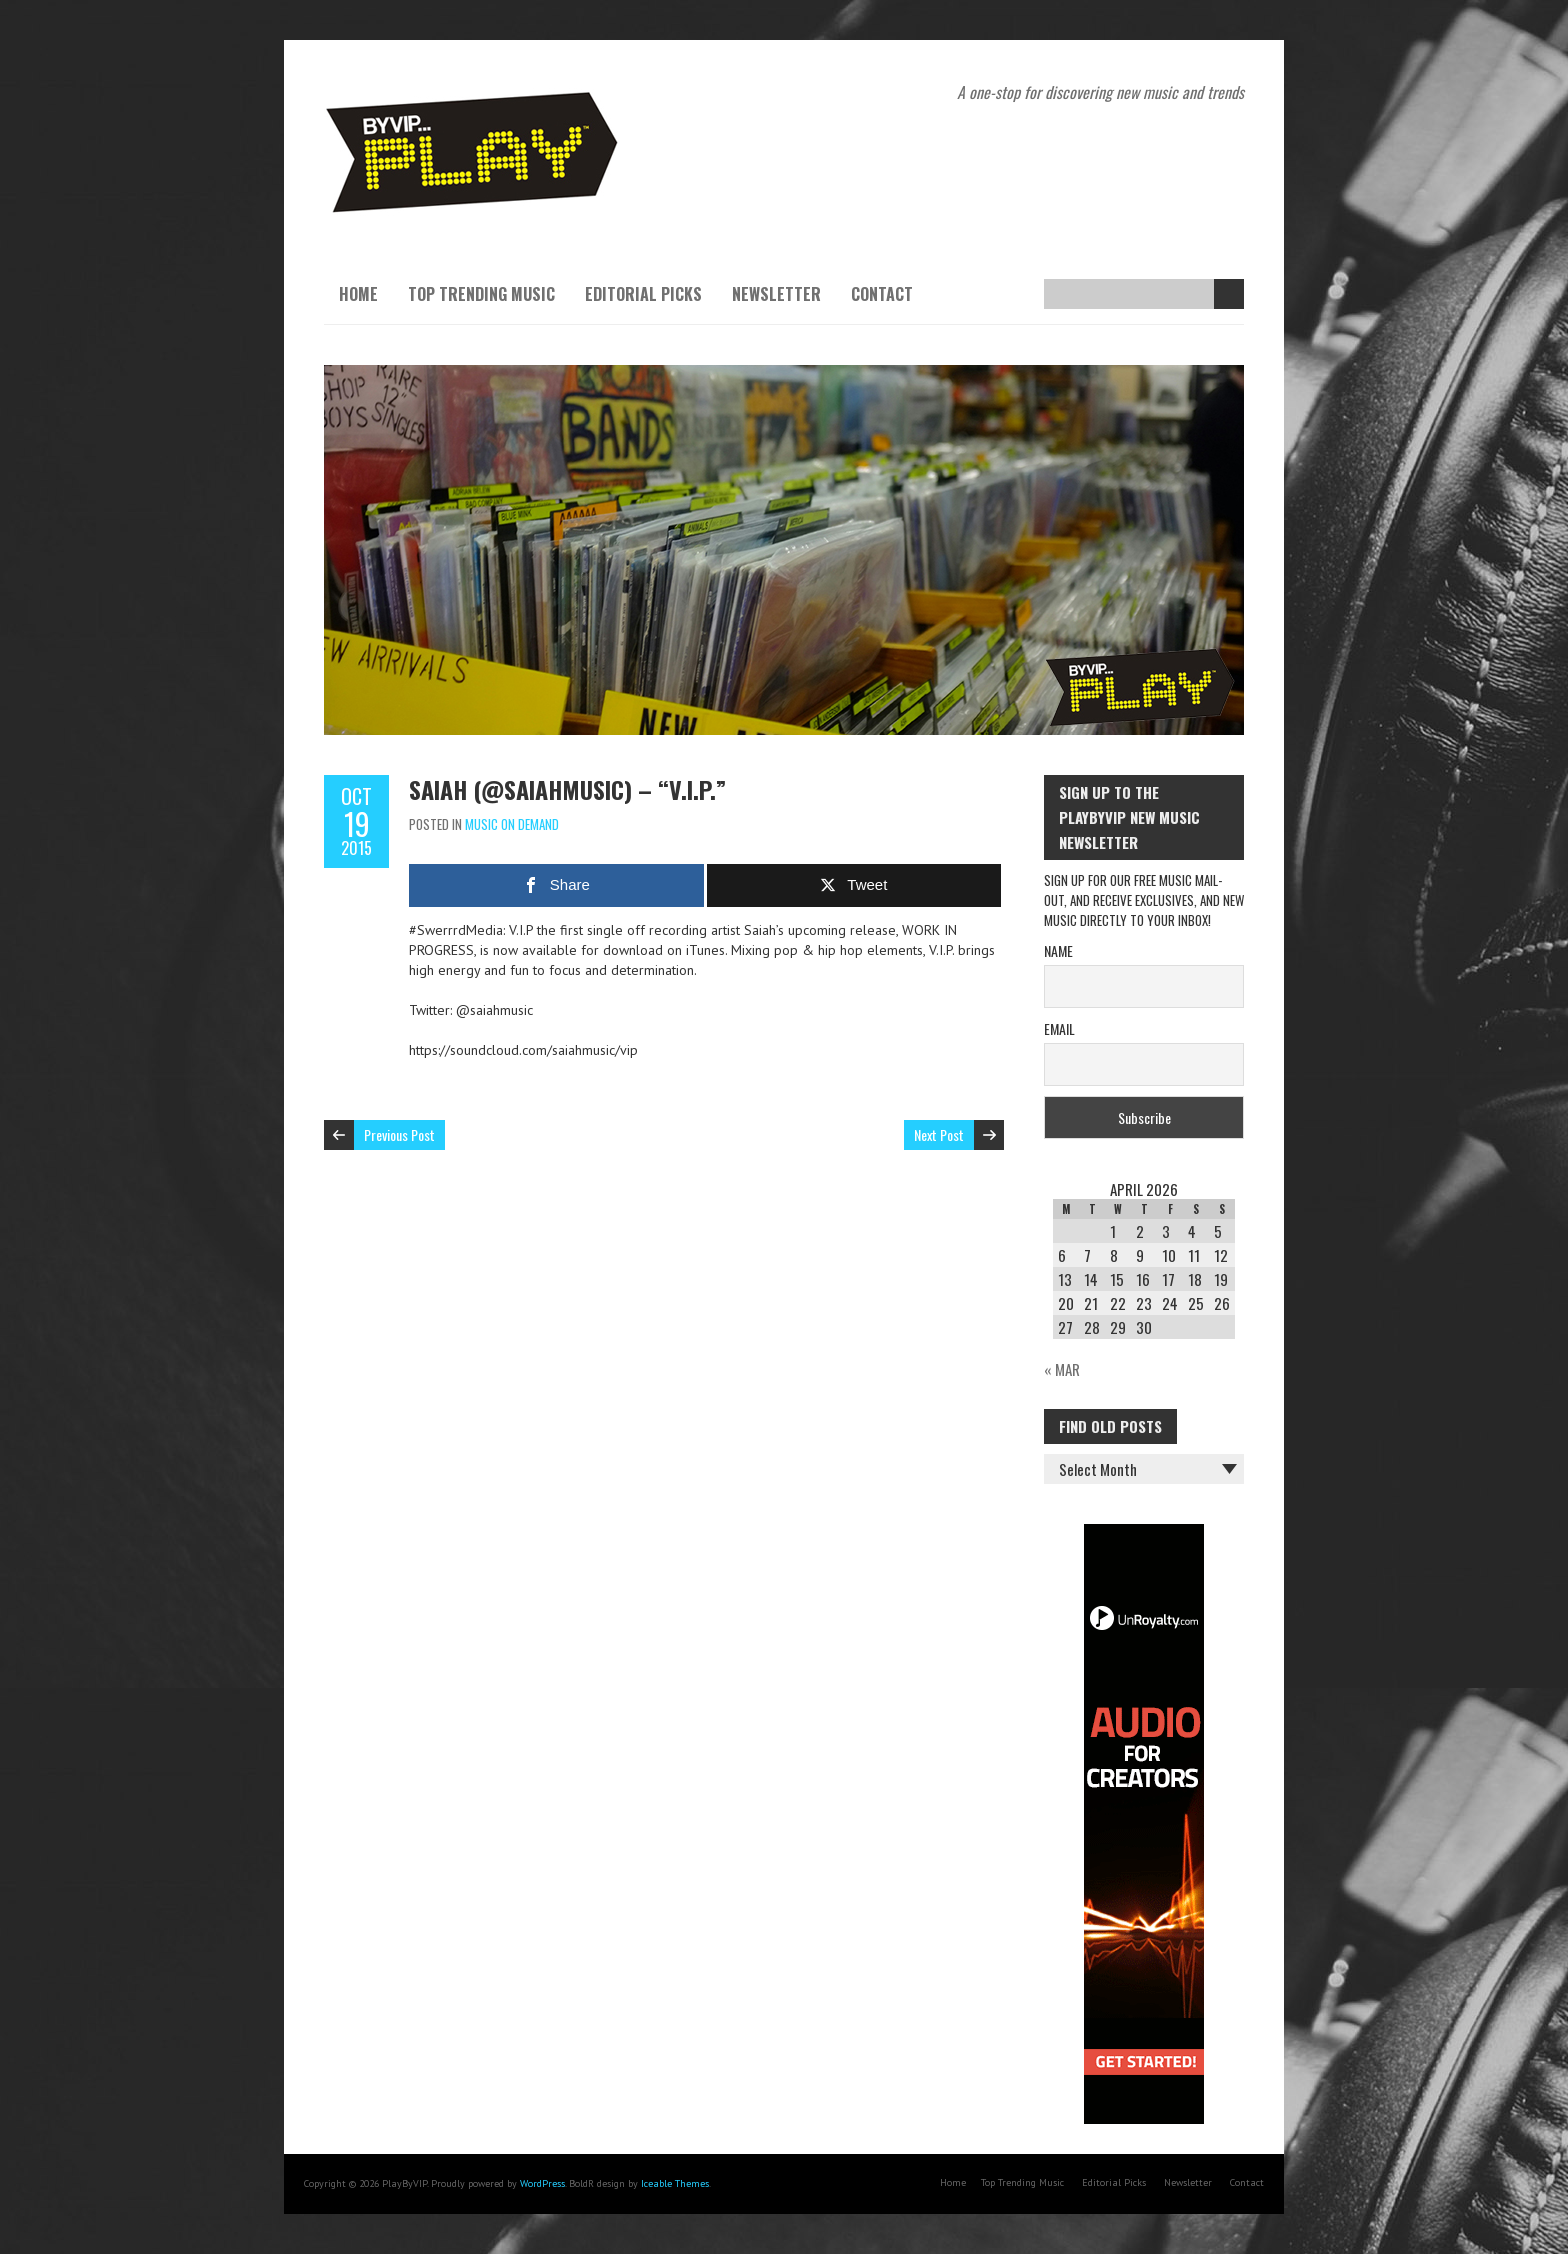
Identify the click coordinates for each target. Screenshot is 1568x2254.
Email (1059, 1028)
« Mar (1062, 1369)
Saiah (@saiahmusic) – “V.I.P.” (567, 789)
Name (1058, 950)
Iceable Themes (675, 2183)
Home (358, 294)
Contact (882, 294)
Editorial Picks (643, 294)
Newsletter (776, 294)
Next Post (939, 1134)
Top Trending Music (481, 294)
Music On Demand (512, 824)
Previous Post (399, 1134)
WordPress (542, 2183)
